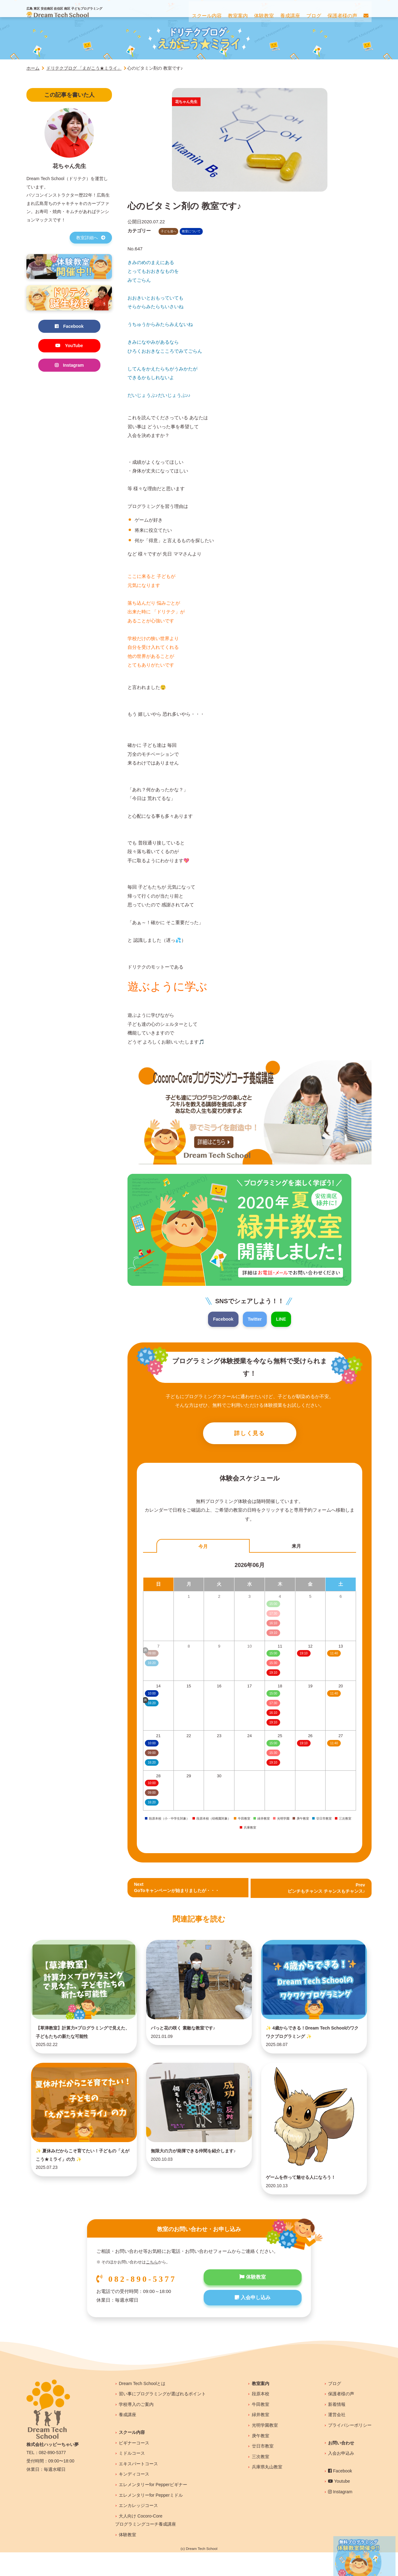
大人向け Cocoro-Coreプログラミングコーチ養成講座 (145, 2543)
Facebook (222, 1319)
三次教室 (260, 2480)
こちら (152, 2286)
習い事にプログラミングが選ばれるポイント (162, 2417)
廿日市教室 (263, 2469)
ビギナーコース (134, 2466)
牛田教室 (260, 2427)
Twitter (255, 1319)
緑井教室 (260, 2438)
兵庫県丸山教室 (267, 2490)
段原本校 (260, 2417)
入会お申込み (341, 2476)
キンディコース (134, 2497)
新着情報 (336, 2427)
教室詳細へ (90, 237)
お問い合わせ (341, 2466)
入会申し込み (253, 2323)
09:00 (151, 1754)
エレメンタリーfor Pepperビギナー (153, 2508)
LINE (282, 1319)
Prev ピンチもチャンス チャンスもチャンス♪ (323, 1890)
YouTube (69, 346)
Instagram (69, 366)
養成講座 (127, 2438)
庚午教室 (260, 2459)
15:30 (273, 1665)
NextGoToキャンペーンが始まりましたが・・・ (179, 1890)
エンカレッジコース (138, 2529)
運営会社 (336, 2438)
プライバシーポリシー (350, 2448)
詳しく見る (250, 1434)
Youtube (339, 2505)
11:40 (334, 1655)
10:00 (151, 1695)
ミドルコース (132, 2476)
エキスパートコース (138, 2487)
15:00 (273, 1655)
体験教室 (252, 2301)
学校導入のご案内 (136, 2427)
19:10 (273, 1674)
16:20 (151, 1764)
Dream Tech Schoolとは (142, 2407)
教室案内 (260, 2407)
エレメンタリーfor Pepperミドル (151, 2518)
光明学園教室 (265, 2448)
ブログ (334, 2407)
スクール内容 (132, 2455)
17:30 (273, 1705)
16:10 (273, 1714)
